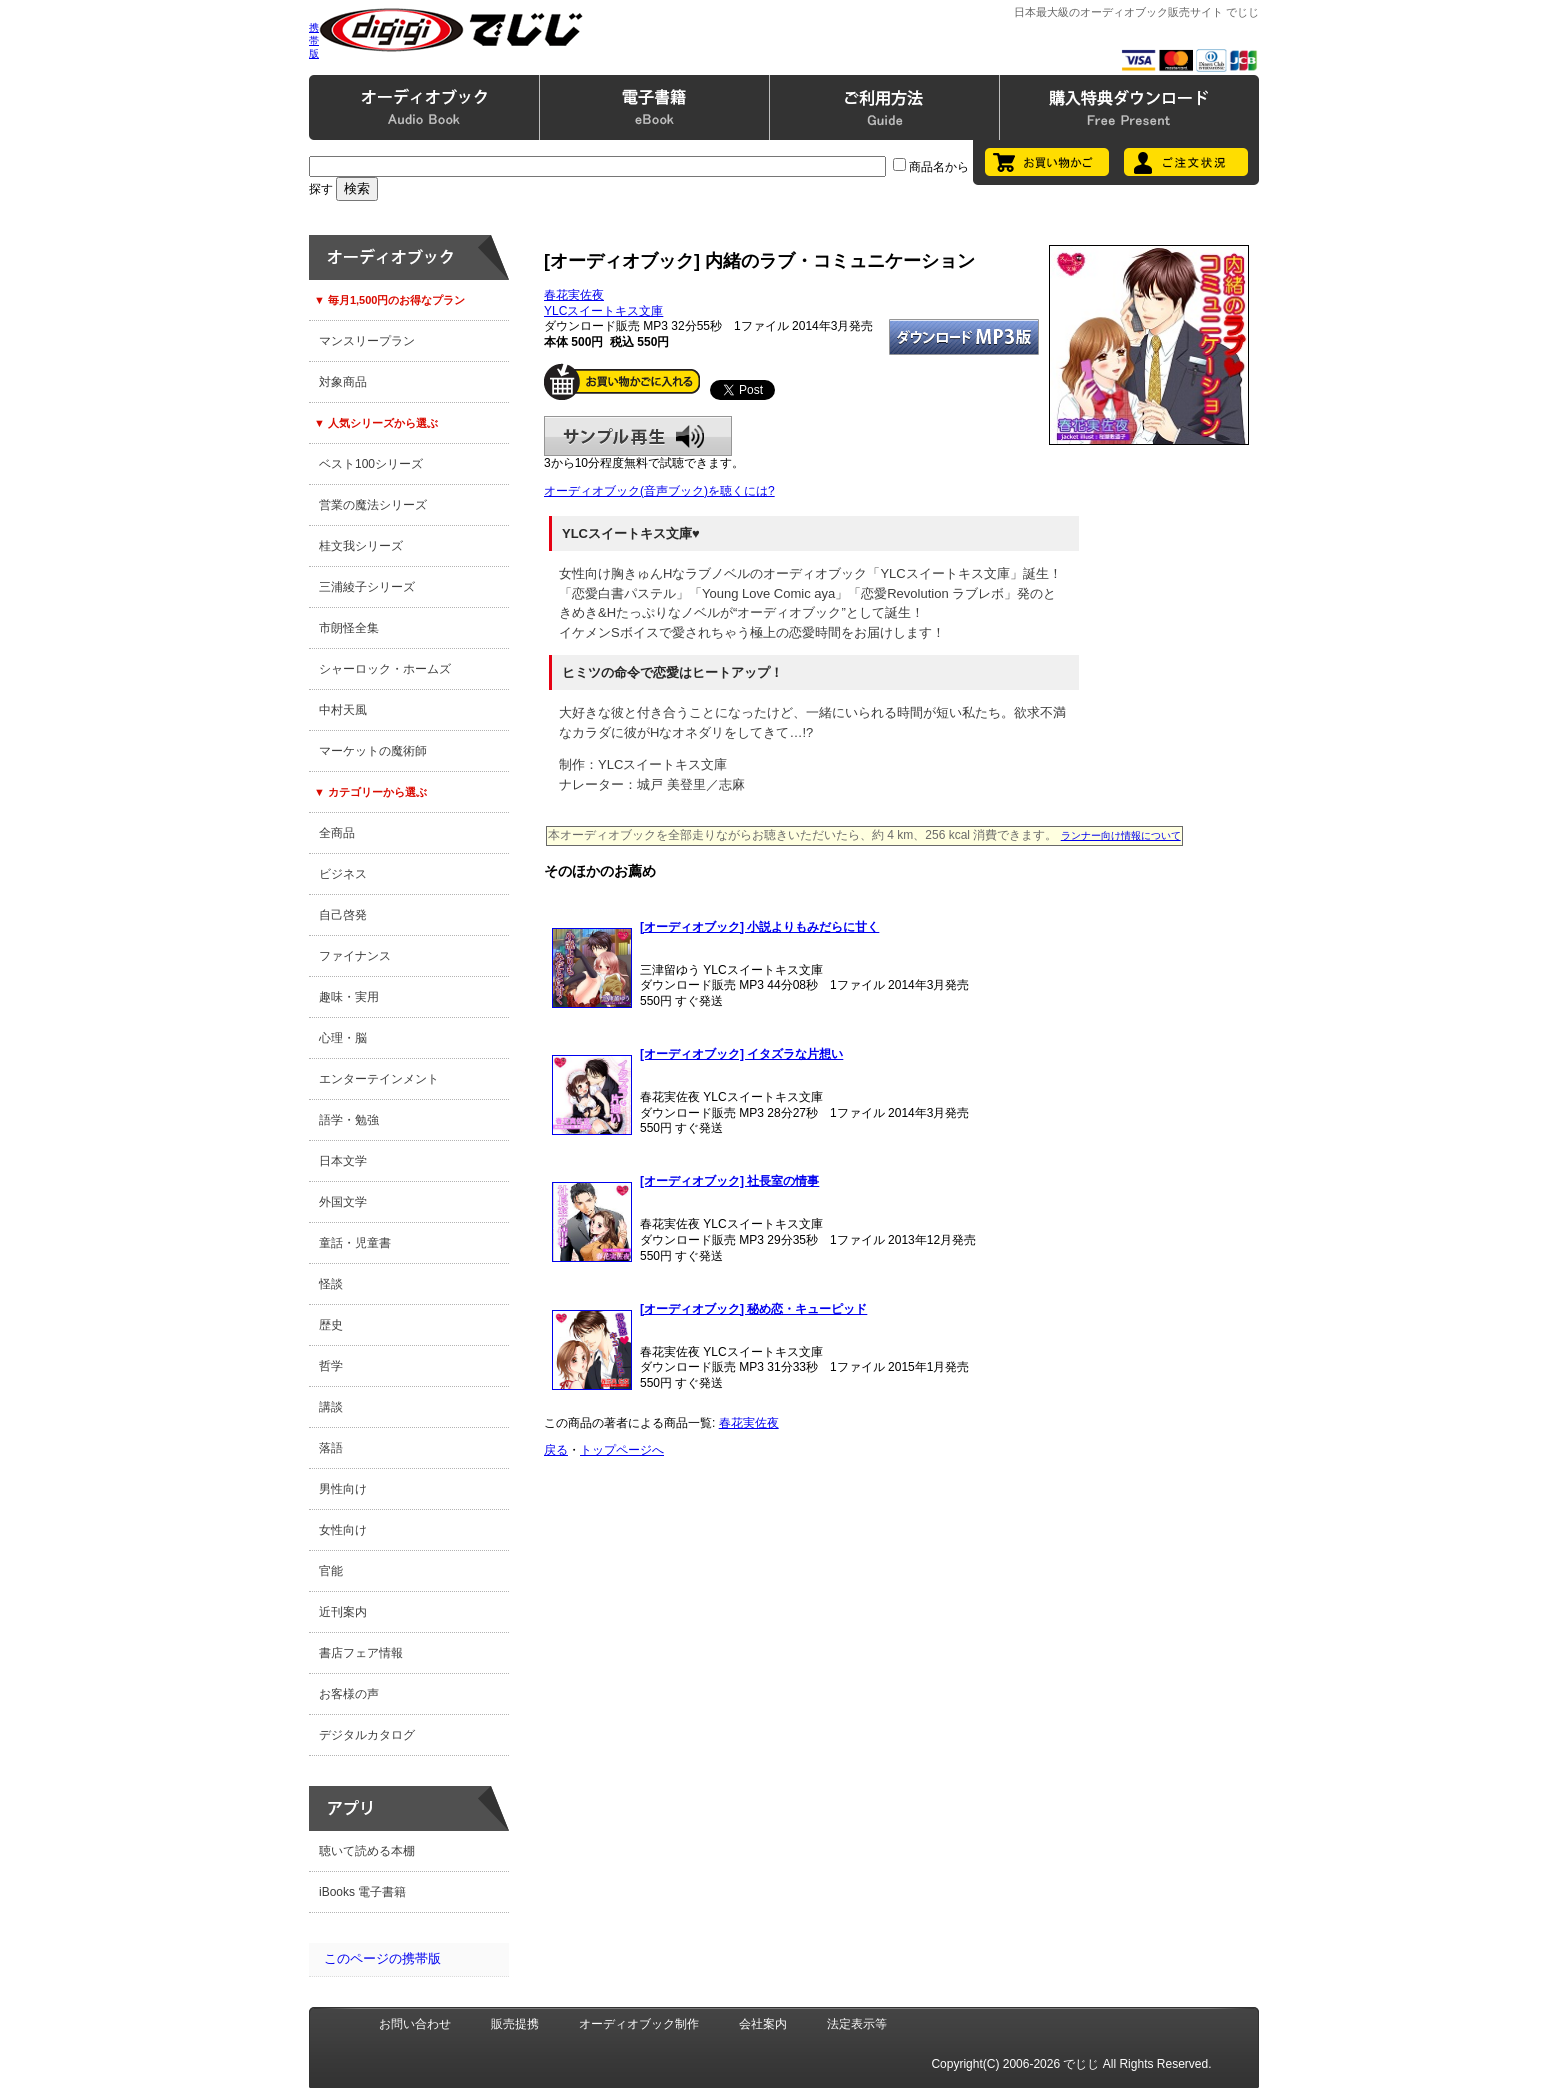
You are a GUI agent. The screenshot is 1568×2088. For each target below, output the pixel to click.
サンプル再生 (638, 436)
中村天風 (343, 710)
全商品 (337, 833)
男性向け (343, 1489)
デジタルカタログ (367, 1735)
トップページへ (622, 1450)
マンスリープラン (367, 341)
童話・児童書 (355, 1243)
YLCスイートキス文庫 (603, 311)
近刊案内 (343, 1612)
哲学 (331, 1366)
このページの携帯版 (382, 1958)
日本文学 (343, 1161)
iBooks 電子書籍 (362, 1892)
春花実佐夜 (574, 295)
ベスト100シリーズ (371, 464)
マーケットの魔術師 (373, 751)
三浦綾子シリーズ (367, 587)
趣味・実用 (349, 997)
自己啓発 (343, 915)
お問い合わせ (415, 2024)
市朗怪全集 (349, 628)
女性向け (343, 1530)
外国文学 (343, 1202)
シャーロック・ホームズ (385, 669)
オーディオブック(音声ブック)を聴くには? (659, 491)
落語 (331, 1448)
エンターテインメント (379, 1079)
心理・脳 (343, 1038)
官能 (331, 1571)
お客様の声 (349, 1694)
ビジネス (343, 874)
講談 (331, 1407)
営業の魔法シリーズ (373, 505)
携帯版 (314, 40)
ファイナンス (355, 956)
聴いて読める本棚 (367, 1851)
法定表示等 (857, 2024)
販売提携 (515, 2024)
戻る (556, 1450)
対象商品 (343, 382)
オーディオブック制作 (639, 2024)
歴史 (331, 1325)
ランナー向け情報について (1121, 835)
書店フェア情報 (361, 1653)
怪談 (331, 1284)
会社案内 (763, 2024)
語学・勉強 (349, 1120)
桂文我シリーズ (361, 546)
